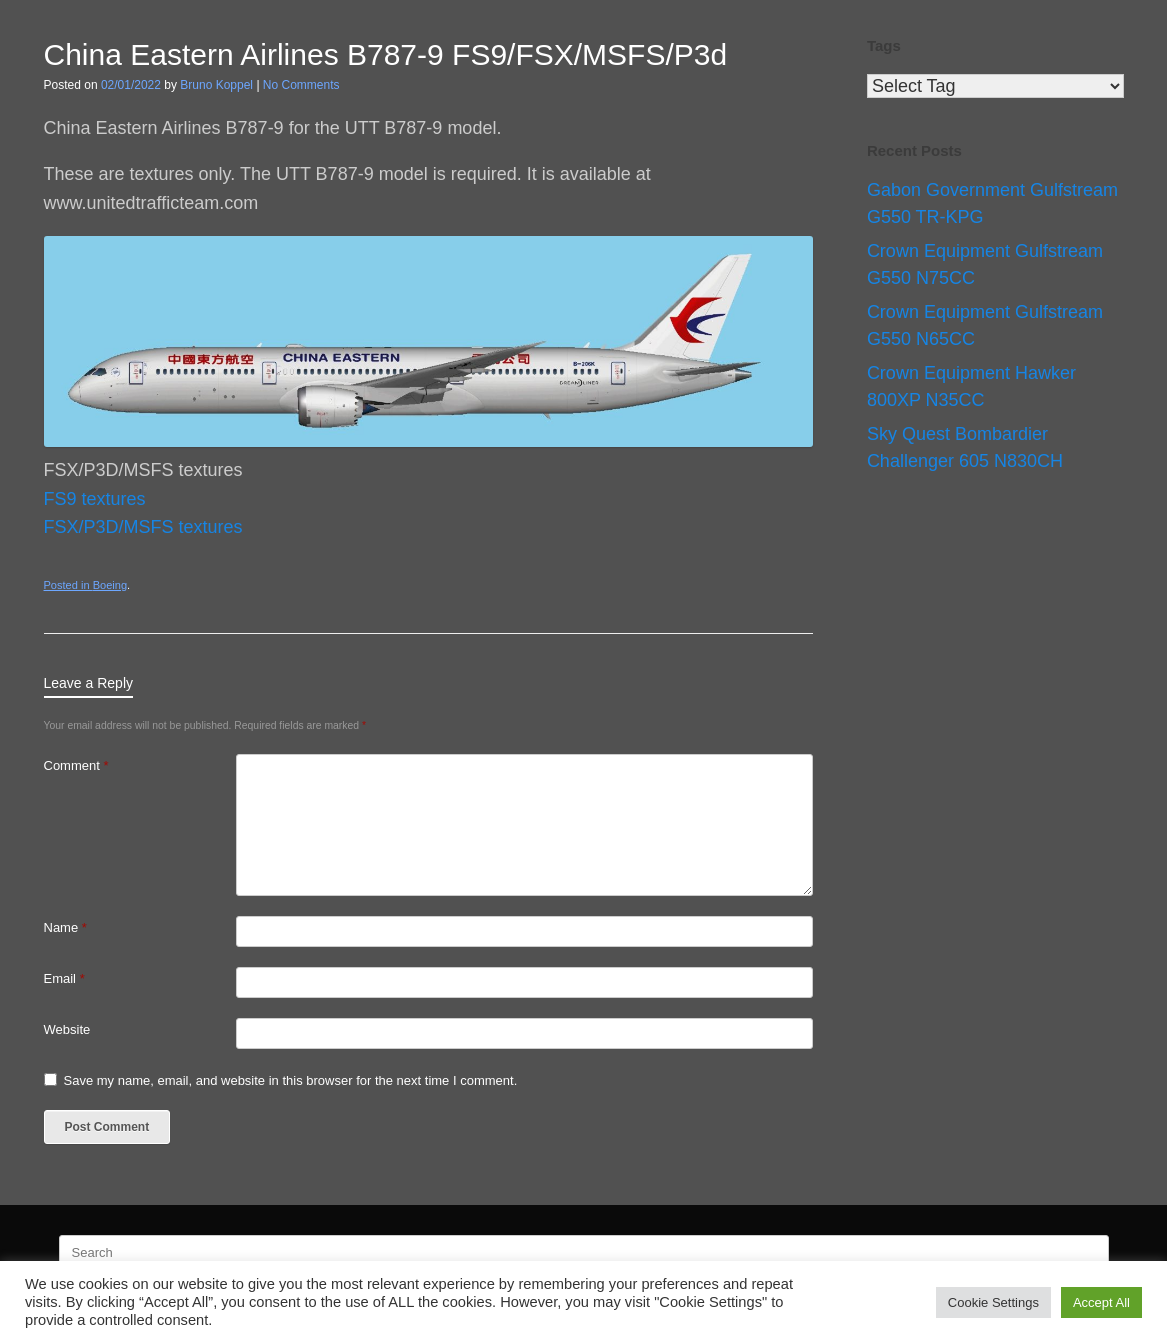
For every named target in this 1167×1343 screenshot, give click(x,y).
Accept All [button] (1101, 1302)
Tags (884, 45)
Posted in (68, 585)
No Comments (301, 85)
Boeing (110, 585)
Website (67, 1029)
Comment (76, 765)
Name (65, 927)
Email (64, 978)
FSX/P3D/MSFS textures (143, 527)
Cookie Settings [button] (993, 1302)
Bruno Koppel (216, 85)
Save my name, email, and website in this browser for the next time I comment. (291, 1080)
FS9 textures (95, 499)
